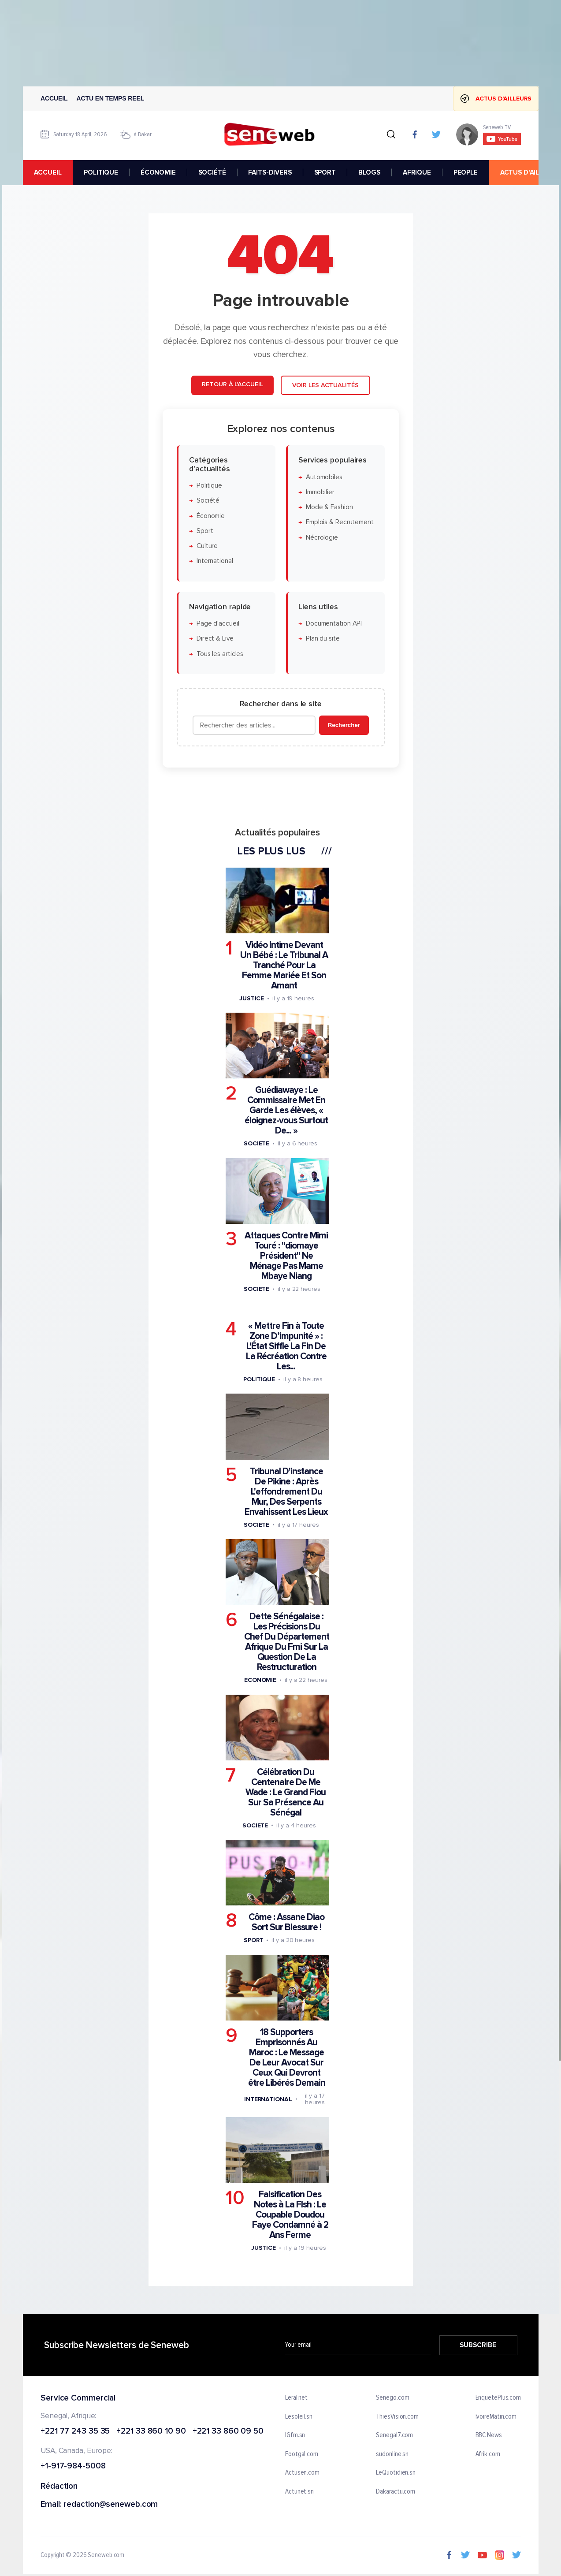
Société (207, 500)
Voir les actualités (325, 385)
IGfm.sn (295, 2435)
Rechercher (343, 725)
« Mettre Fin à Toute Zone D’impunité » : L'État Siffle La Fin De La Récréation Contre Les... (285, 1346)
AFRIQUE (416, 172)
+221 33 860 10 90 (151, 2431)
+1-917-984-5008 (73, 2466)
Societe (256, 1143)
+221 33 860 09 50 (227, 2431)
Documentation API (333, 623)
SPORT (324, 172)
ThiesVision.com (397, 2417)
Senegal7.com (394, 2435)
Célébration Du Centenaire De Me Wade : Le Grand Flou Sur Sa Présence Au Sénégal (285, 1792)
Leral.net (296, 2398)
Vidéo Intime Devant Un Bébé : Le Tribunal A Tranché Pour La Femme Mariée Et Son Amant (284, 965)
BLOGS (369, 172)
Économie (210, 515)
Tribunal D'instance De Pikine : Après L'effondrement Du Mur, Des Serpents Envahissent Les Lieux (286, 1491)
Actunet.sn (299, 2492)
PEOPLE (465, 172)
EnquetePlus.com (498, 2398)
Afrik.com (487, 2454)
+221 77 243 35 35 (75, 2431)
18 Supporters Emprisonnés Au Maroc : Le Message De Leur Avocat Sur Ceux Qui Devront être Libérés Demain (286, 2057)
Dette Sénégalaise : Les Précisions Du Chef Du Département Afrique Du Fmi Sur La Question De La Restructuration (286, 1641)
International (214, 561)
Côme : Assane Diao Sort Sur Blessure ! (286, 1922)
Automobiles (323, 477)
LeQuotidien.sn (396, 2473)
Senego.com (392, 2398)
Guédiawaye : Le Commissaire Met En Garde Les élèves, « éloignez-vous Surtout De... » (286, 1110)
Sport (204, 531)
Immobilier (319, 492)
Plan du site (322, 638)
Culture (206, 546)
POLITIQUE (101, 172)
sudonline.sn (392, 2454)
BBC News (488, 2435)
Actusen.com (302, 2473)
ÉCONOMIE (157, 172)
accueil (47, 172)
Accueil (54, 98)
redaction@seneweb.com (110, 2504)
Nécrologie (321, 537)
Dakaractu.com (395, 2492)
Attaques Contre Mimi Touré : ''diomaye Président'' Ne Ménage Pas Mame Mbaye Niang (286, 1255)
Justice (251, 998)
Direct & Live (214, 638)
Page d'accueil (217, 623)
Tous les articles (219, 654)
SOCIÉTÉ (212, 172)
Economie (260, 1680)
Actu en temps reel (110, 98)
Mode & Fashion (329, 507)
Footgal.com (301, 2454)
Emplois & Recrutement (339, 522)
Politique (209, 485)
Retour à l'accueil (232, 384)
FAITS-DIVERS (269, 172)
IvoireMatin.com (495, 2417)
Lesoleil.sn (298, 2417)
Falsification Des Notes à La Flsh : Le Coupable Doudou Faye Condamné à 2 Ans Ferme (290, 2214)
